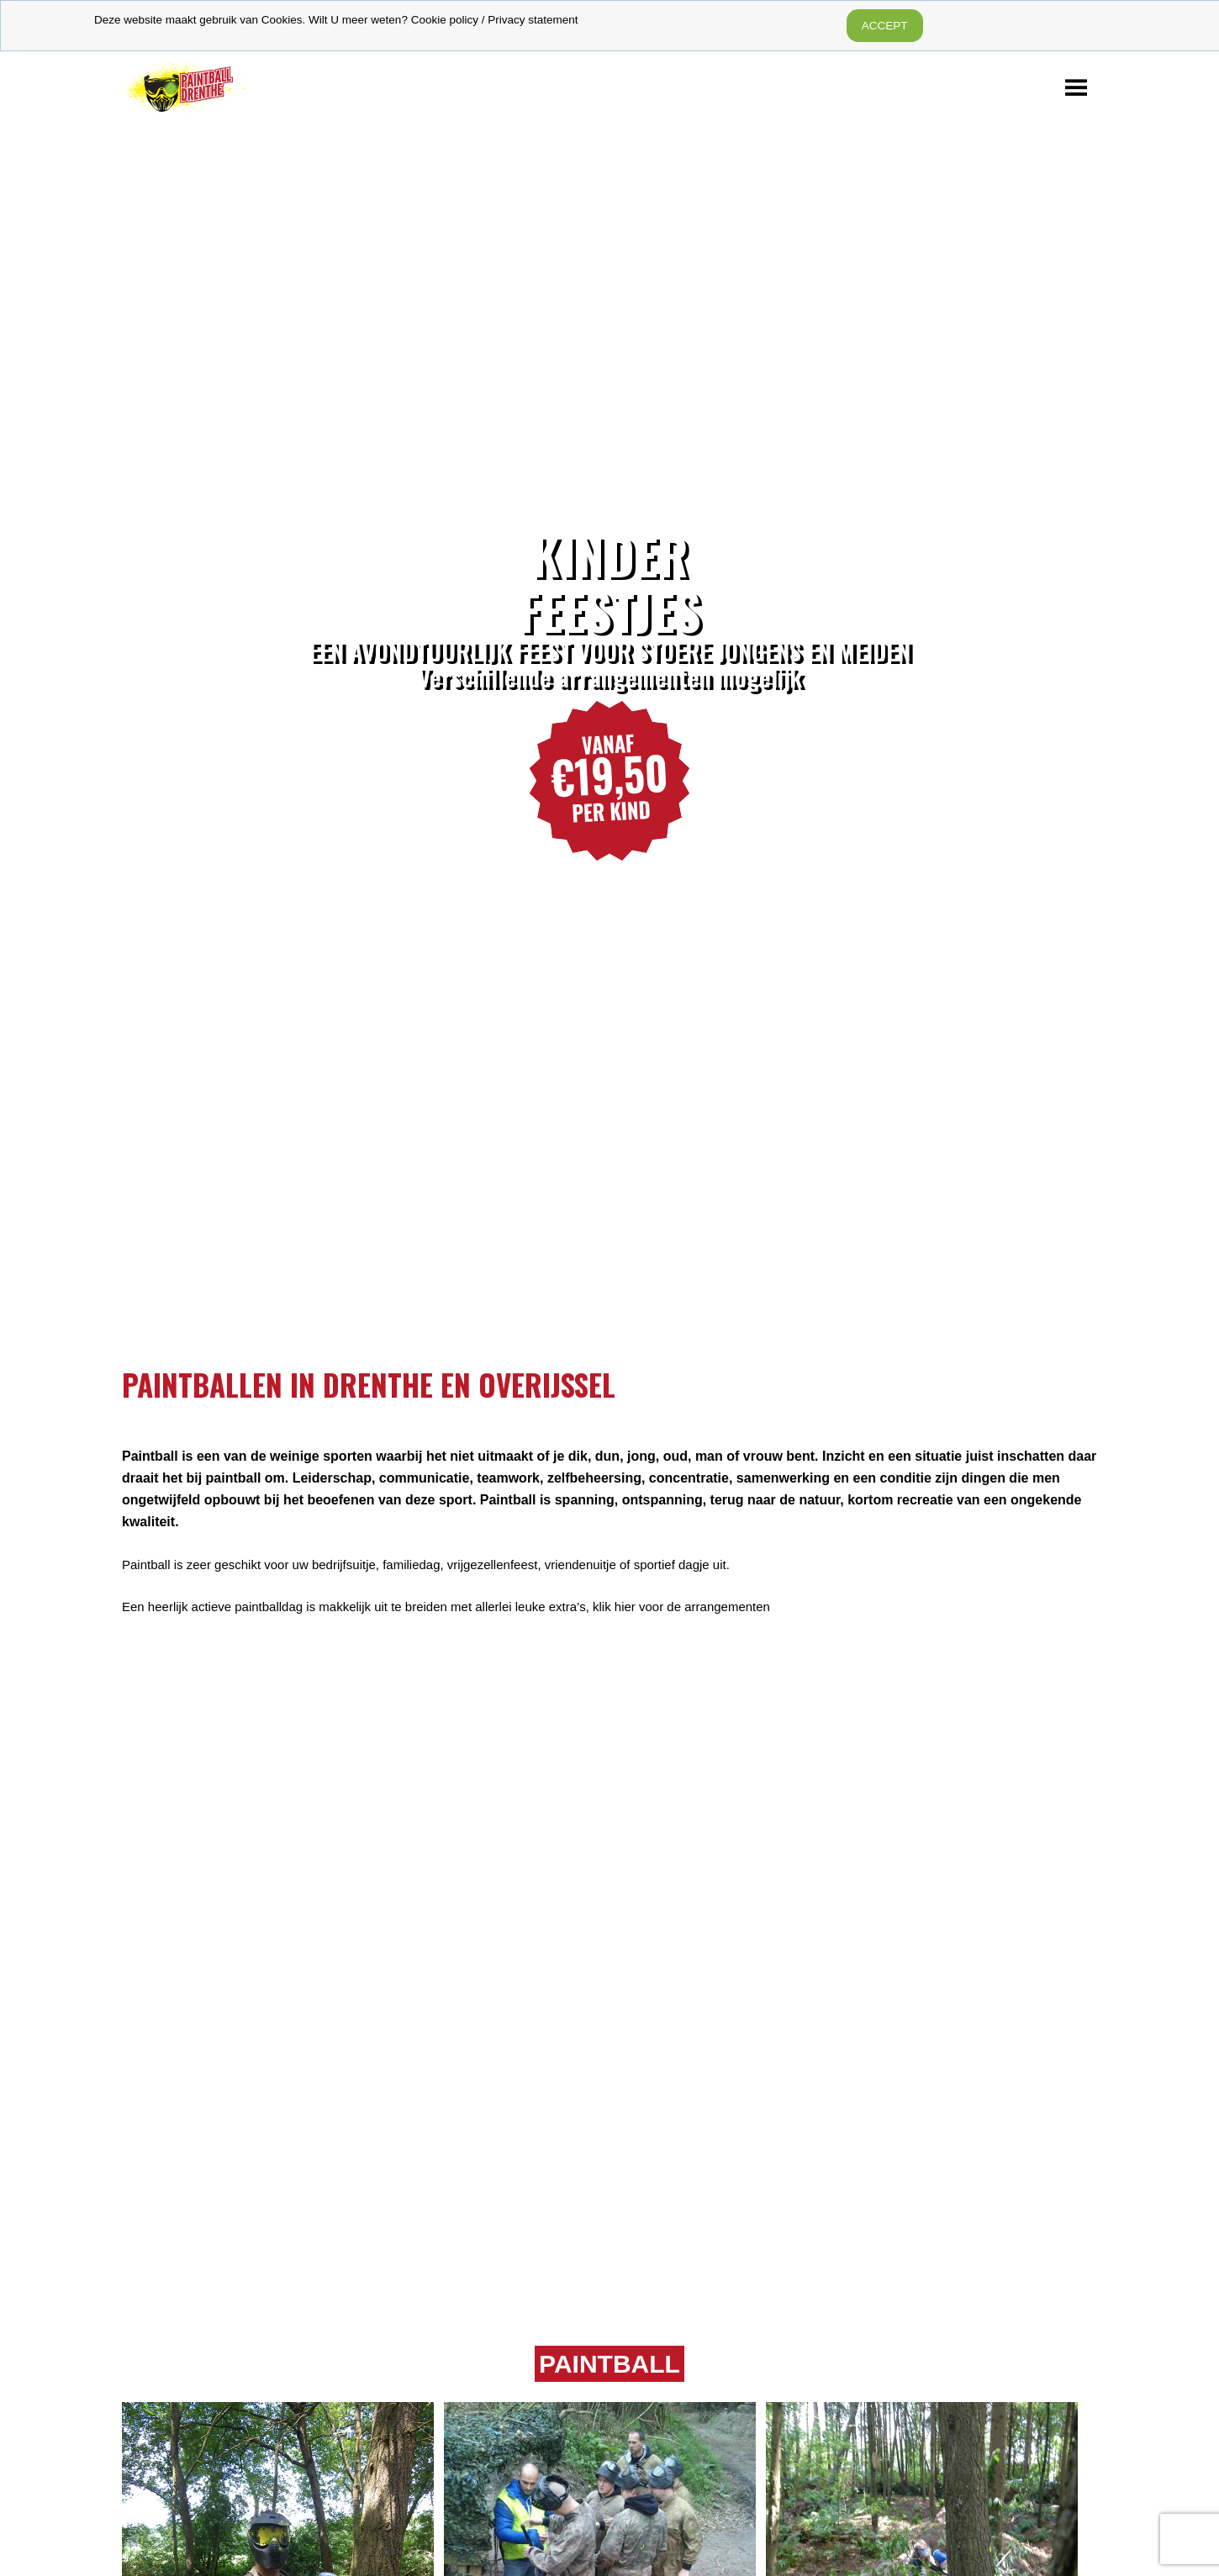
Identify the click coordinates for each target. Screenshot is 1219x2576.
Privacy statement (533, 19)
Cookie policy (444, 19)
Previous (29, 743)
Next (1189, 743)
